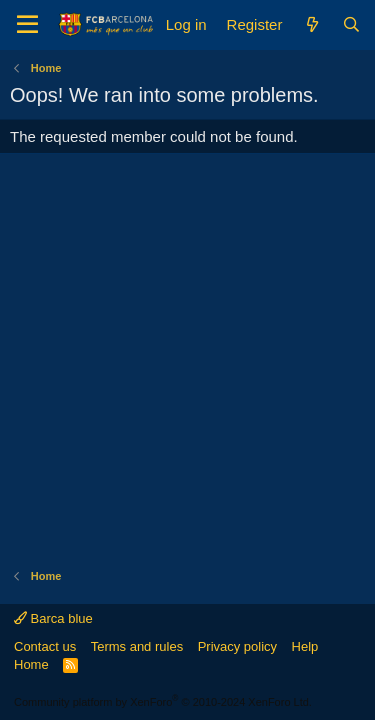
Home (31, 664)
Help (305, 646)
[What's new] (311, 24)
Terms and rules (137, 646)
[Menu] (27, 25)
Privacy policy (237, 646)
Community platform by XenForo (163, 702)
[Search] (351, 24)
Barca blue (53, 618)
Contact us (45, 646)
